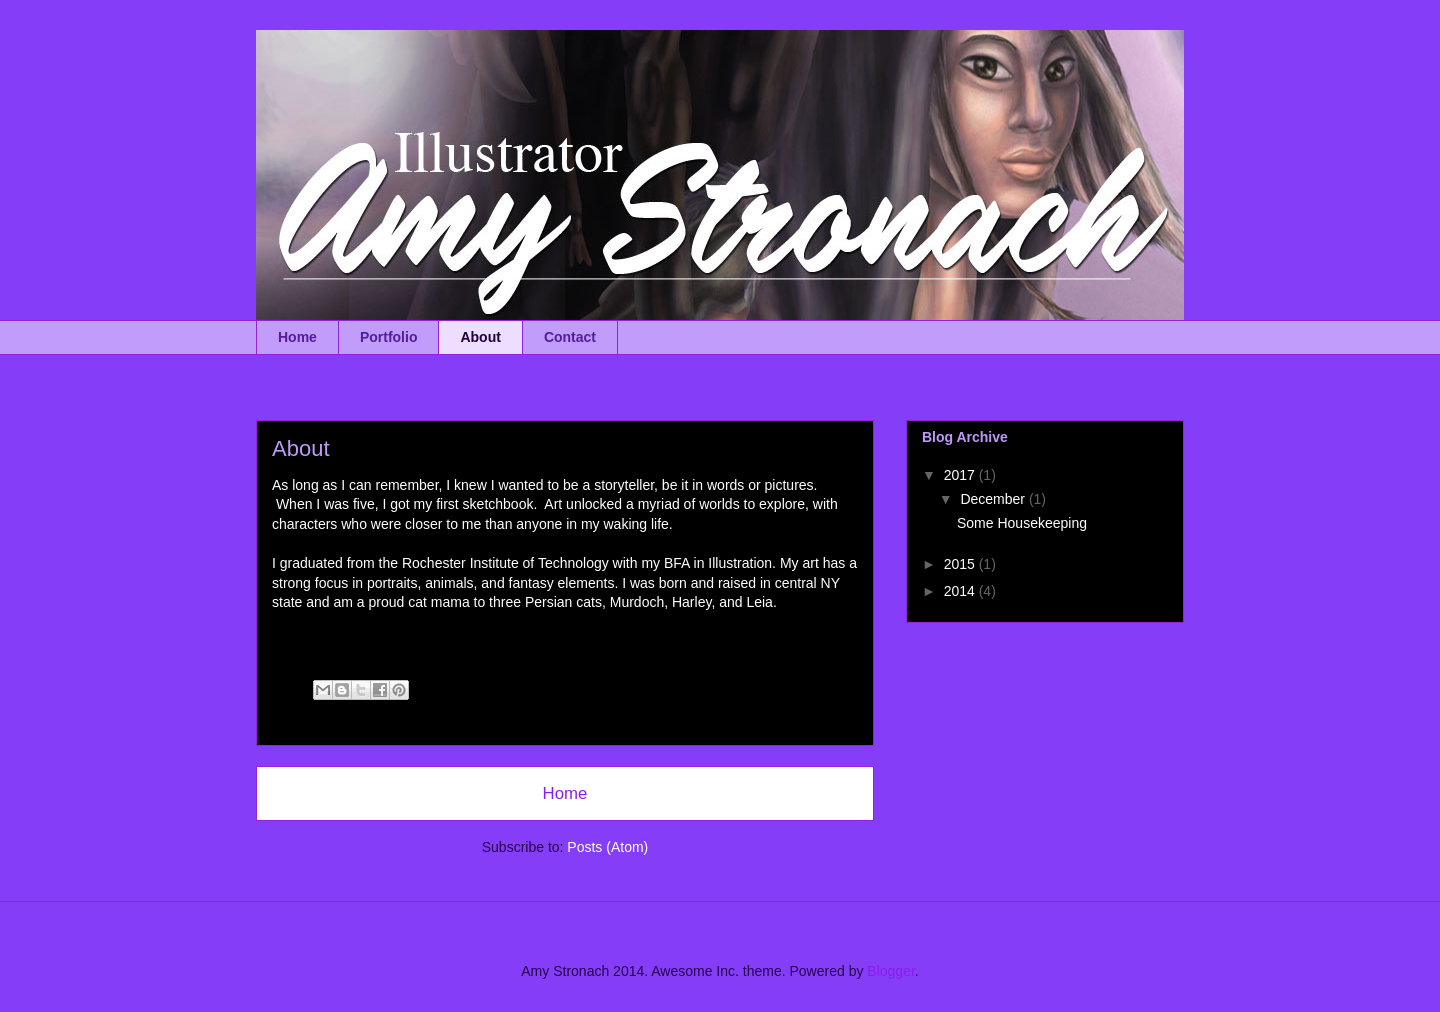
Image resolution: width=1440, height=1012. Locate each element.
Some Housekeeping (1022, 523)
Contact (570, 337)
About (480, 337)
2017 (961, 475)
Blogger (890, 971)
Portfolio (389, 337)
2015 (961, 564)
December (994, 499)
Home (297, 337)
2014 (961, 591)
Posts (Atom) (607, 847)
